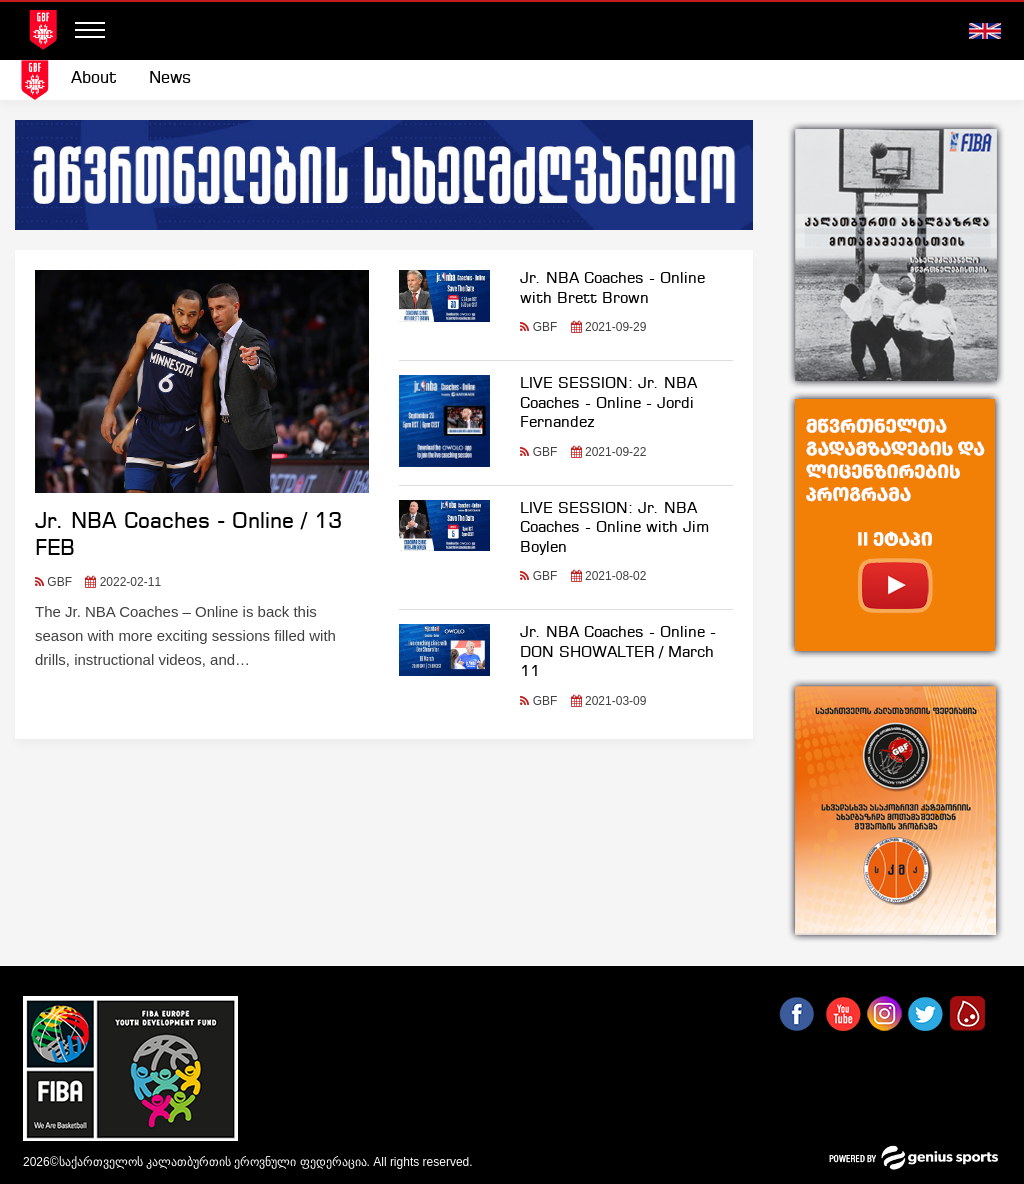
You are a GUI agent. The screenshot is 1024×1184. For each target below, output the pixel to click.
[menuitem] (94, 79)
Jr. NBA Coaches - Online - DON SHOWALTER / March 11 (618, 652)
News (170, 78)
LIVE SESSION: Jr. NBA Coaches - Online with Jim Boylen (614, 528)
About (94, 78)
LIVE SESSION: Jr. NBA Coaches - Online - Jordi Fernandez (608, 403)
